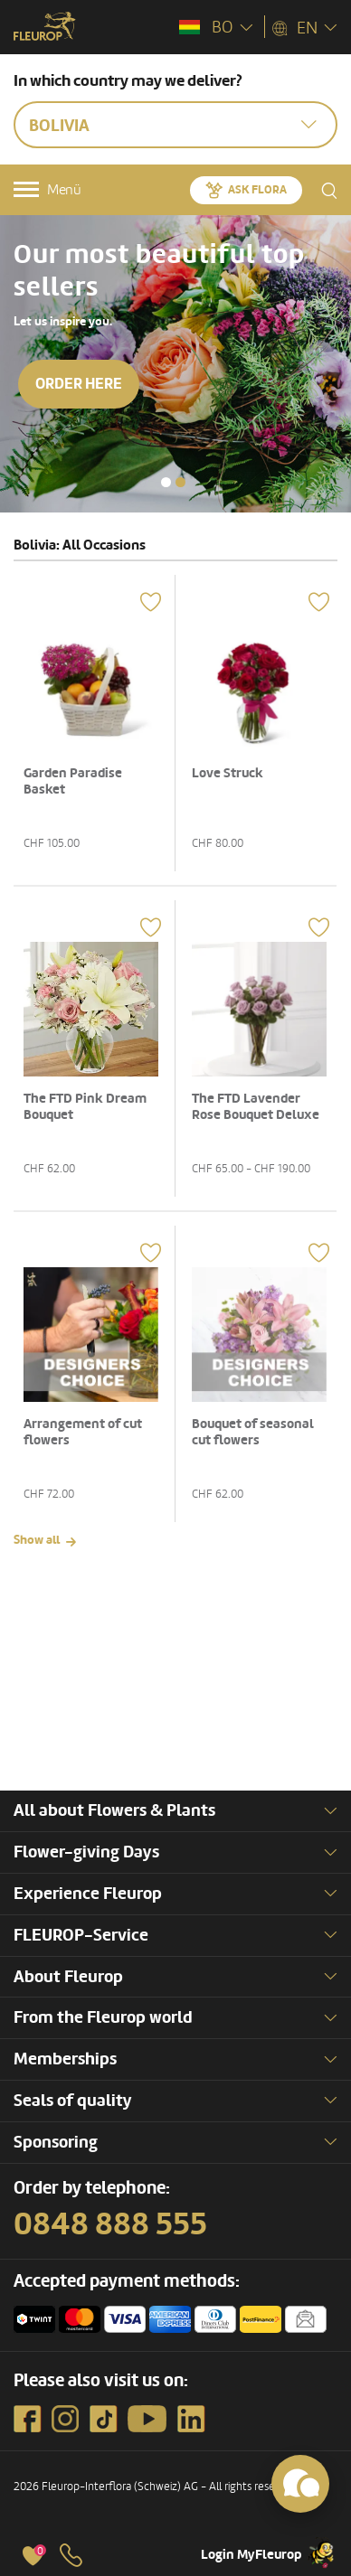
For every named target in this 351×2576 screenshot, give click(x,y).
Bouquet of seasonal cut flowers (253, 1432)
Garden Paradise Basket (73, 781)
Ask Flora (257, 190)
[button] (166, 482)
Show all (37, 1539)
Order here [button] (78, 383)
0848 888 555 (110, 2224)
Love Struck (227, 773)
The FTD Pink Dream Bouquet (85, 1106)
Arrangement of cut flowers (83, 1432)
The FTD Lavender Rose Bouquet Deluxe (255, 1106)
